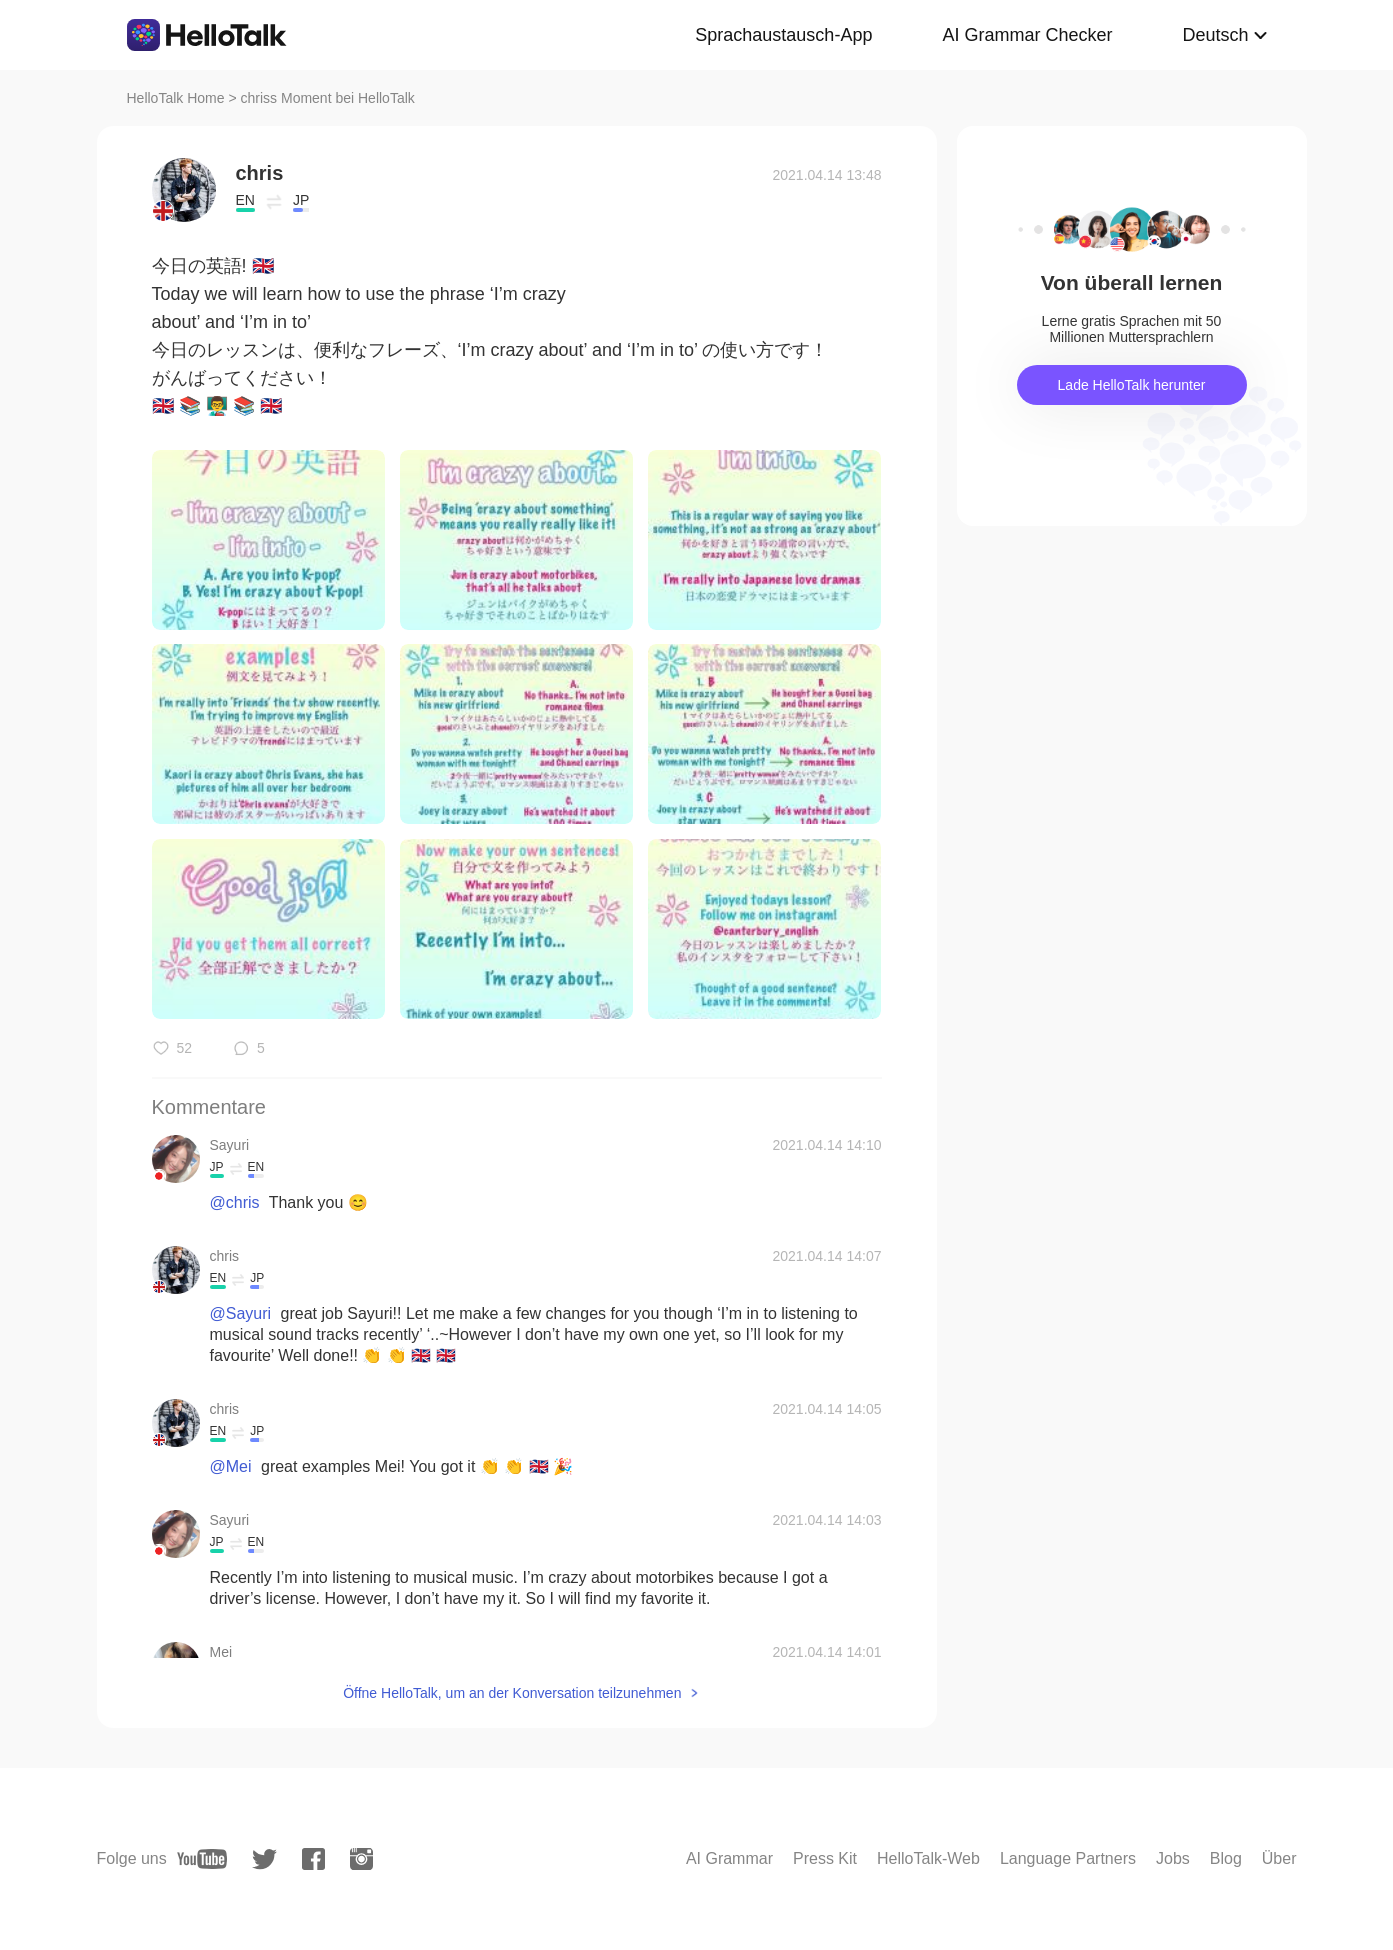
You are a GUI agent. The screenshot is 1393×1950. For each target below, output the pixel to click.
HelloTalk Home (176, 98)
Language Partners (1068, 1858)
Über (1279, 1858)
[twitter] (264, 1859)
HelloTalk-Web (928, 1858)
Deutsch (1215, 35)
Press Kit (825, 1858)
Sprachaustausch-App (783, 35)
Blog (1226, 1858)
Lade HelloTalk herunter (1132, 385)
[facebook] (313, 1859)
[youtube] (202, 1859)
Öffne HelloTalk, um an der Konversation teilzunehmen (512, 1693)
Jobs (1173, 1858)
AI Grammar (729, 1858)
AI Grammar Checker (1027, 35)
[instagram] (361, 1859)
